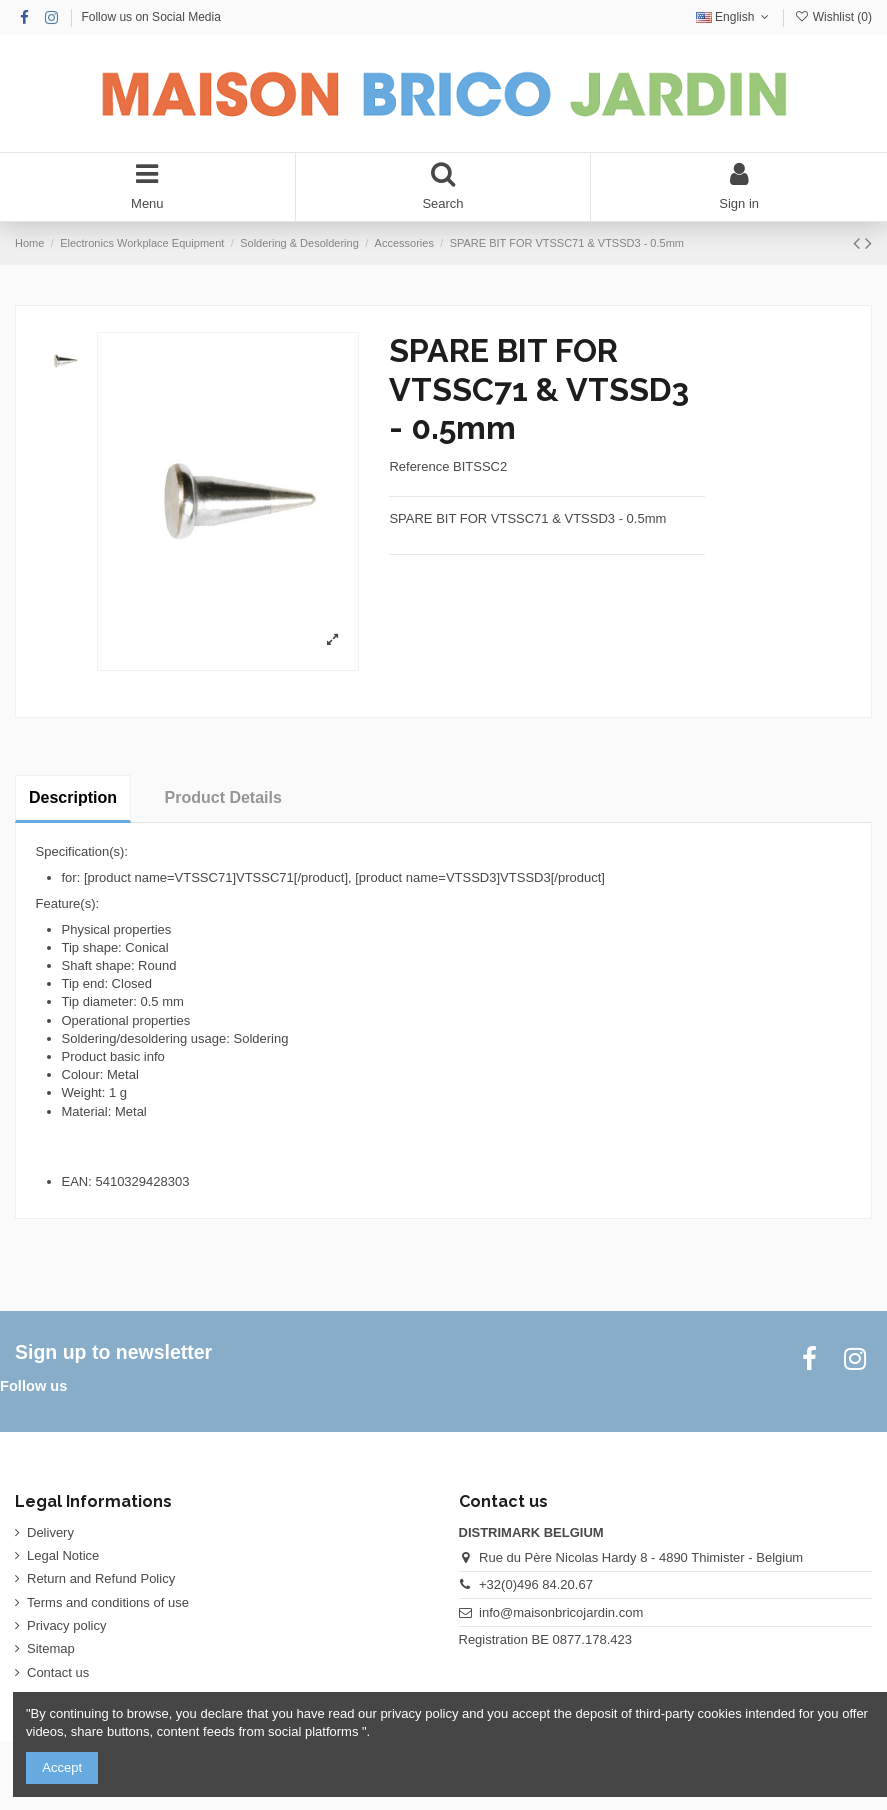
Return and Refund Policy (101, 1578)
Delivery (50, 1532)
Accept (62, 1767)
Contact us (58, 1672)
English (734, 17)
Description (73, 797)
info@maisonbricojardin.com (561, 1612)
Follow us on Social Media (150, 17)
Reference (419, 466)
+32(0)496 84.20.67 (536, 1584)
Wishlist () (833, 17)
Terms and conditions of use (108, 1602)
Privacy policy (66, 1625)
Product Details (223, 797)
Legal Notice (63, 1555)
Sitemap (51, 1648)
